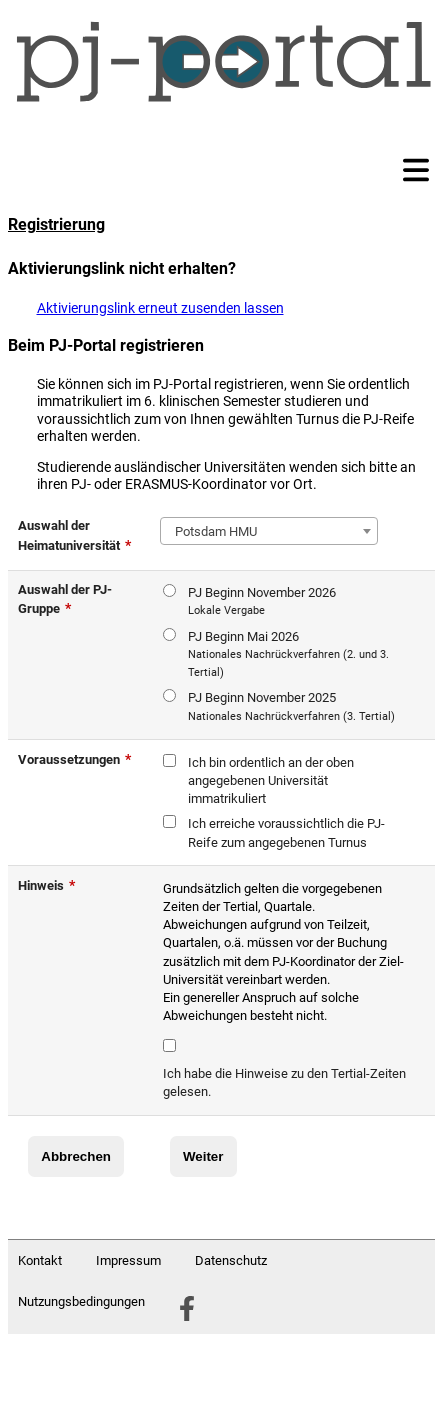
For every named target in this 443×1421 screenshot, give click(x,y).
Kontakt (40, 1260)
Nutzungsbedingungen (81, 1301)
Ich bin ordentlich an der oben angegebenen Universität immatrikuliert (271, 780)
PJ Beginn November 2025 (291, 707)
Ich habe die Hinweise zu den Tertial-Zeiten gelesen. (284, 1082)
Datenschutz (231, 1260)
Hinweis (46, 885)
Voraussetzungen (74, 759)
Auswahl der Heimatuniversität (74, 535)
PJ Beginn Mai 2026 (294, 655)
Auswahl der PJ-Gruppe (65, 599)
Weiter (203, 1156)
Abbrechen (76, 1156)
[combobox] (269, 531)
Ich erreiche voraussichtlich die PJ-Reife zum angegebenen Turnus (286, 832)
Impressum (128, 1260)
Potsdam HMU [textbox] (213, 531)
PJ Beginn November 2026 (262, 602)
